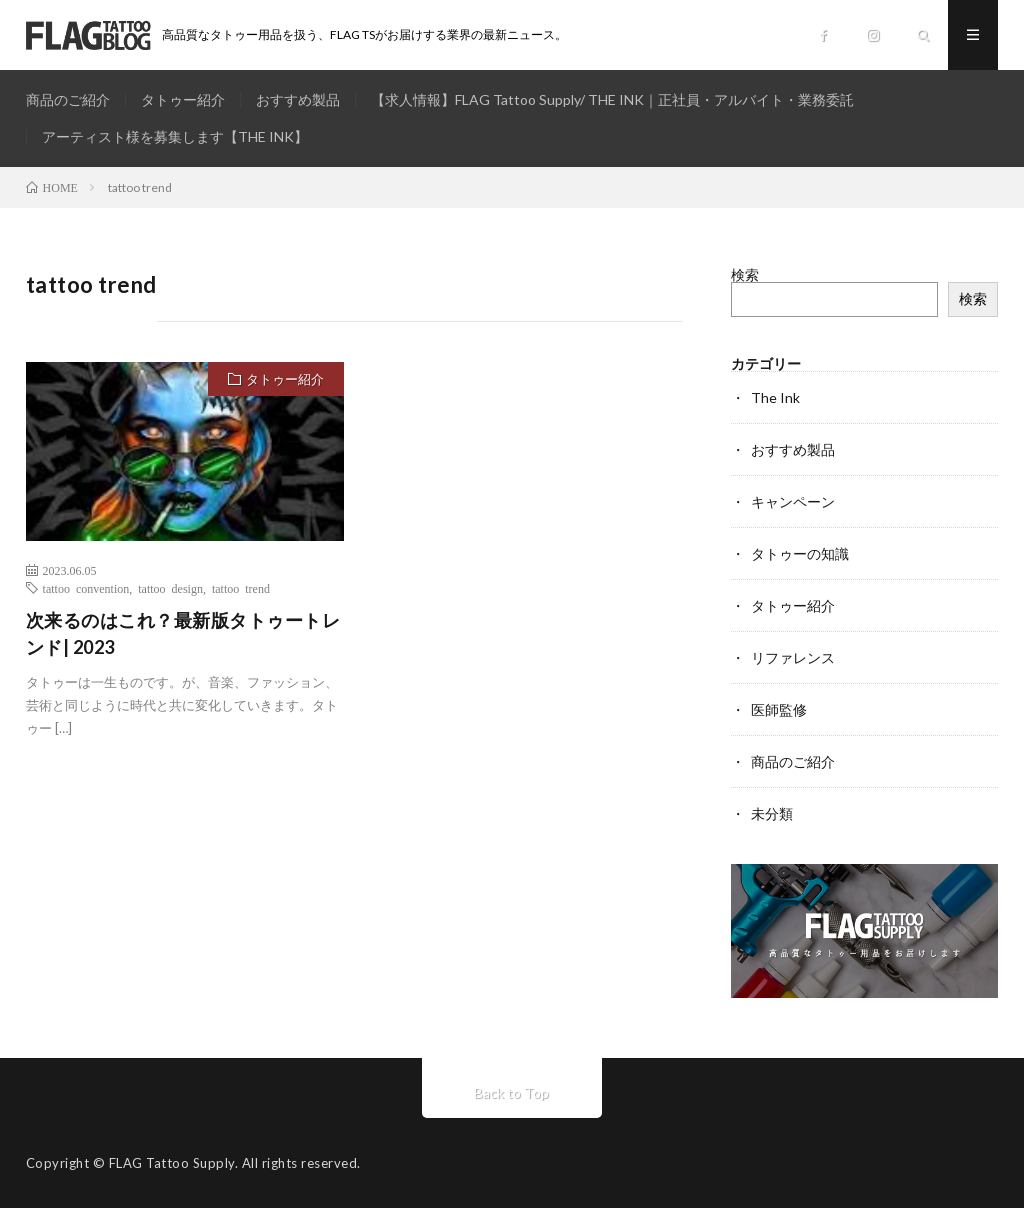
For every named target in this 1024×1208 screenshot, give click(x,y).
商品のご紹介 (68, 99)
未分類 (772, 813)
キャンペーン (793, 501)
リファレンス (793, 657)
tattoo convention (86, 588)
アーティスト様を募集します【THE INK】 (175, 136)
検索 (745, 274)
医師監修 (779, 709)
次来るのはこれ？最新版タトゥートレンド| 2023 (183, 633)
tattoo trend (241, 588)
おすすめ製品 (298, 99)
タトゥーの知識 (800, 553)
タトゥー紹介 (183, 99)
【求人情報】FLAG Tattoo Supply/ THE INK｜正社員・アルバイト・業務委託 (612, 99)
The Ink (775, 397)
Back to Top (511, 1092)
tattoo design (170, 588)
